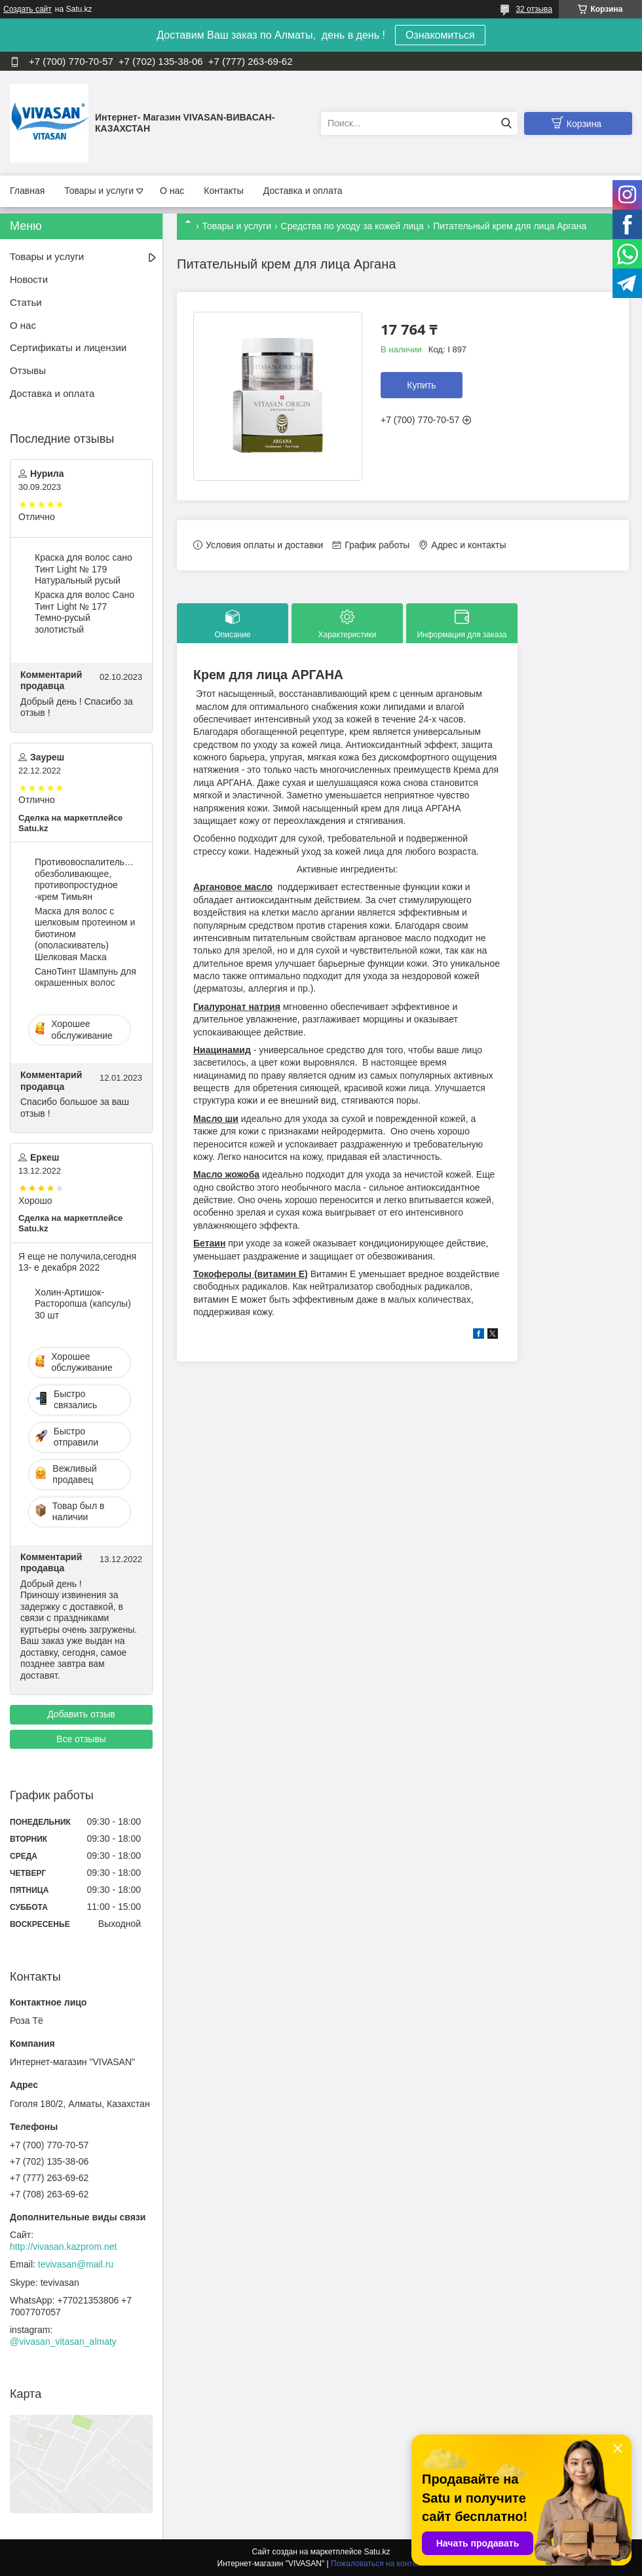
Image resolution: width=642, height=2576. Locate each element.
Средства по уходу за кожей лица (352, 226)
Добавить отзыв (81, 1714)
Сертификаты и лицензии (68, 347)
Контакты (223, 190)
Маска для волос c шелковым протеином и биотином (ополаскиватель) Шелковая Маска (85, 934)
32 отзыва (534, 9)
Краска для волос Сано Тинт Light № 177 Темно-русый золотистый (84, 612)
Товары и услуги (99, 190)
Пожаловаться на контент (378, 2563)
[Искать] (506, 123)
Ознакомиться (440, 35)
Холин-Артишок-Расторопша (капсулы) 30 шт (83, 1303)
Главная (27, 190)
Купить (421, 385)
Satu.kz (377, 2551)
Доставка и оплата (303, 190)
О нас (172, 190)
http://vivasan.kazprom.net (63, 2246)
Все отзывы (81, 1739)
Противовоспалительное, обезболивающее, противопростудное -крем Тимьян (86, 879)
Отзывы (28, 370)
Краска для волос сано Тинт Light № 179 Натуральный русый (83, 569)
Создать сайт (27, 9)
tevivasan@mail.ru (75, 2264)
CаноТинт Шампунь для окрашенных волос (85, 977)
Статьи (26, 302)
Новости (29, 279)
